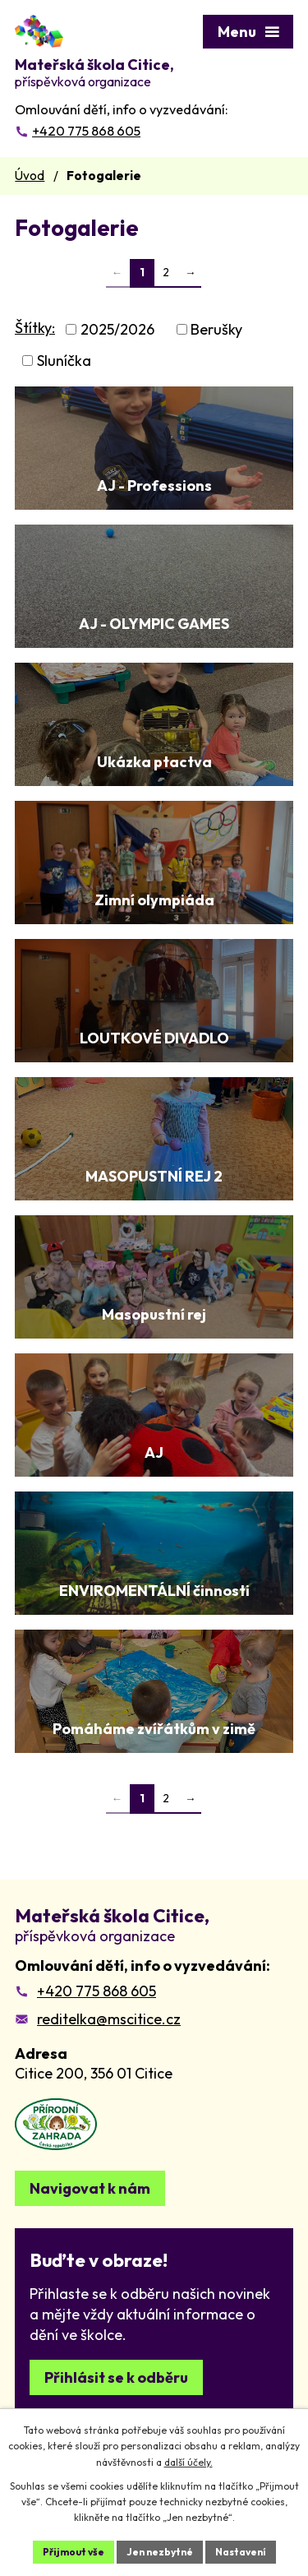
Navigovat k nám (90, 2188)
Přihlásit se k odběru (116, 2377)
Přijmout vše (73, 2552)
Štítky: (35, 327)
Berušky (216, 329)
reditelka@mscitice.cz (109, 2018)
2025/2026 (117, 329)
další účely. (188, 2462)
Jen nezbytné (159, 2552)
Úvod (29, 175)
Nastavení (240, 2552)
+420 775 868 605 (96, 1991)
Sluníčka (64, 360)
